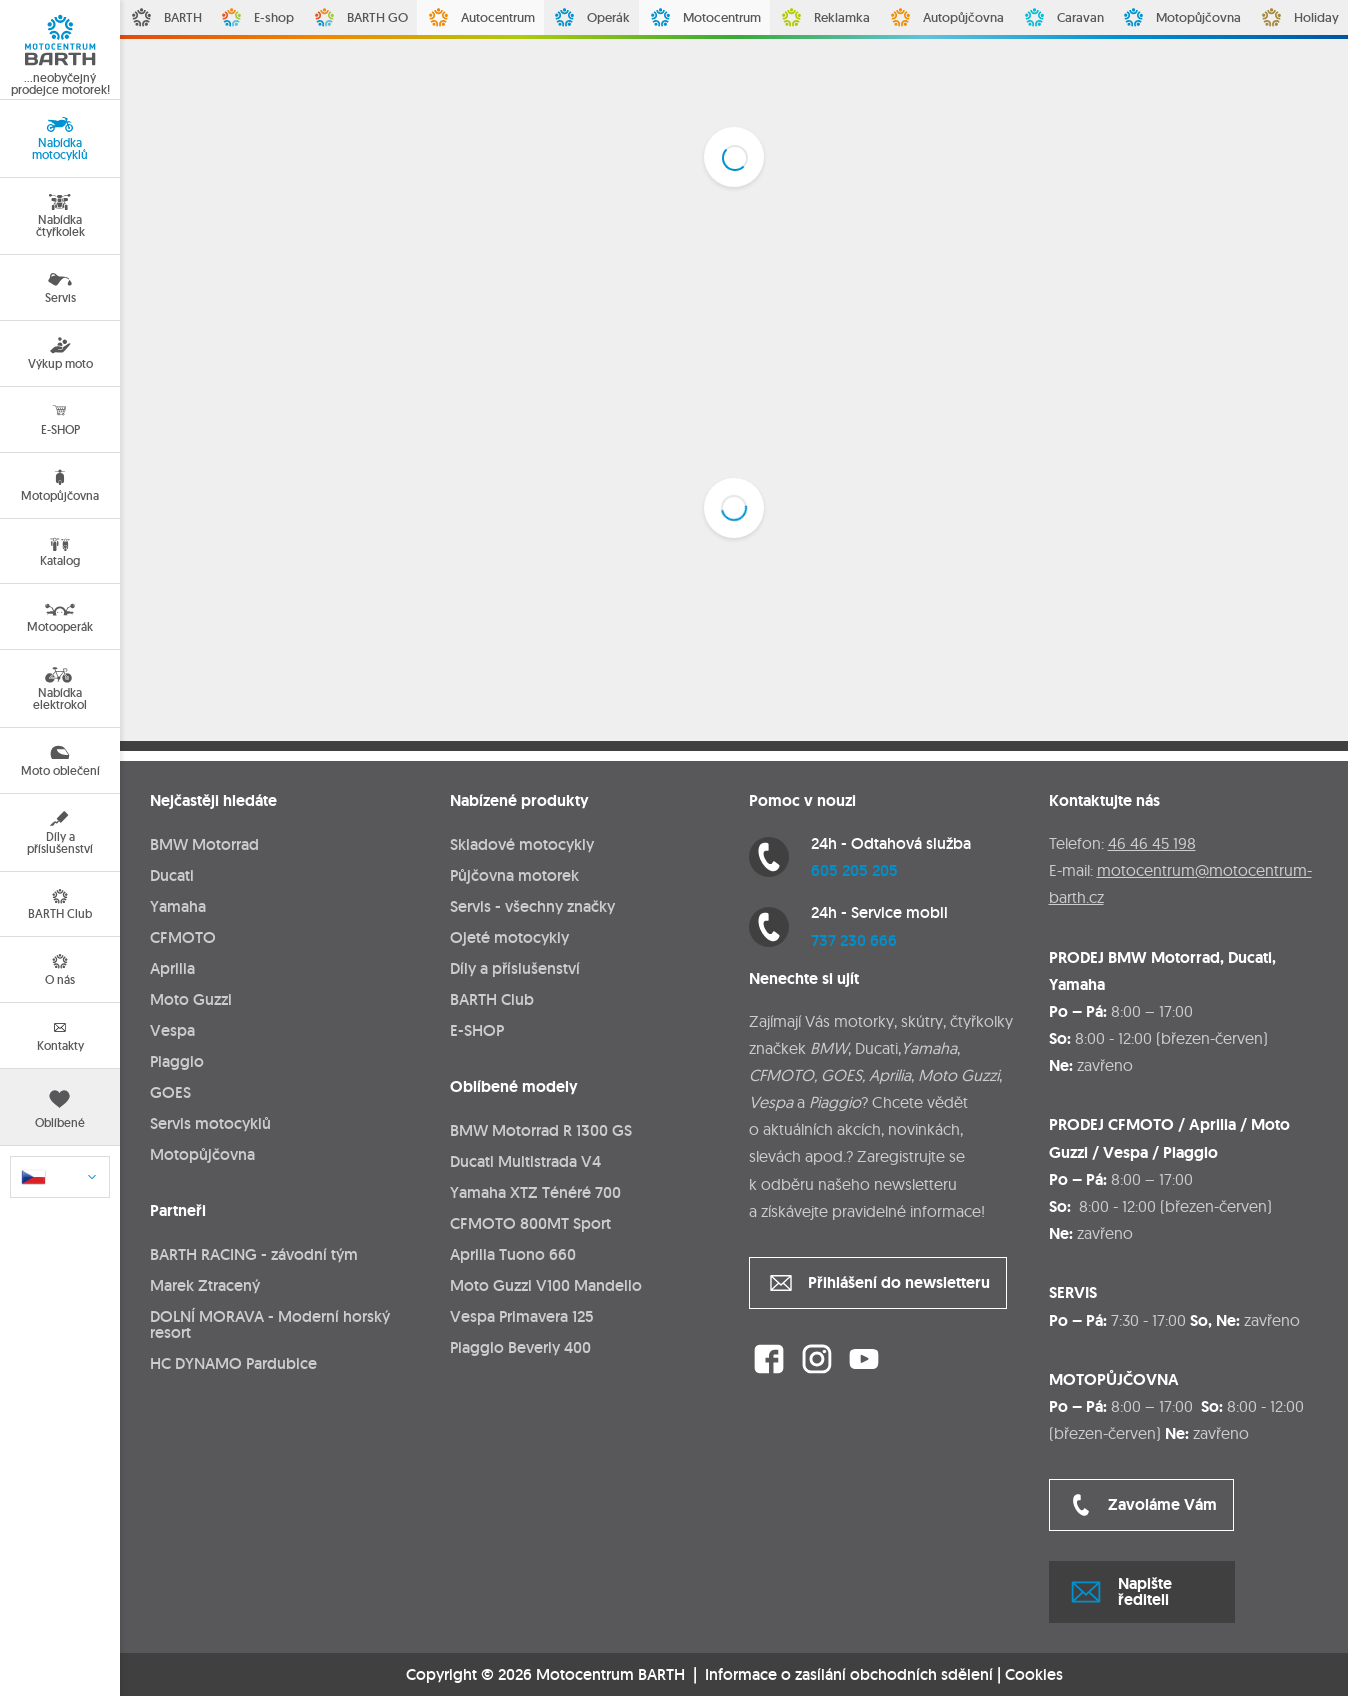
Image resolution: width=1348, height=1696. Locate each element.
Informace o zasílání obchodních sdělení (849, 1674)
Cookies (1034, 1675)
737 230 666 (854, 940)
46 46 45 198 (1152, 843)
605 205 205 (854, 870)
